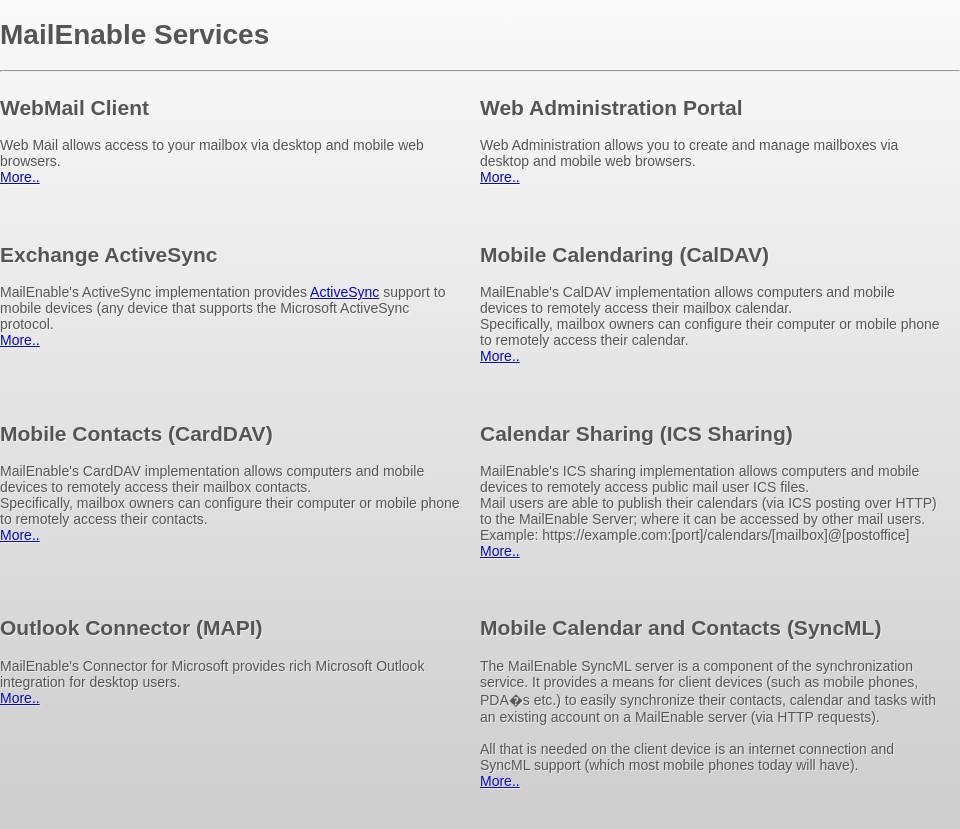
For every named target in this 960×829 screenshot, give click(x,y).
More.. (20, 177)
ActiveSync (344, 292)
